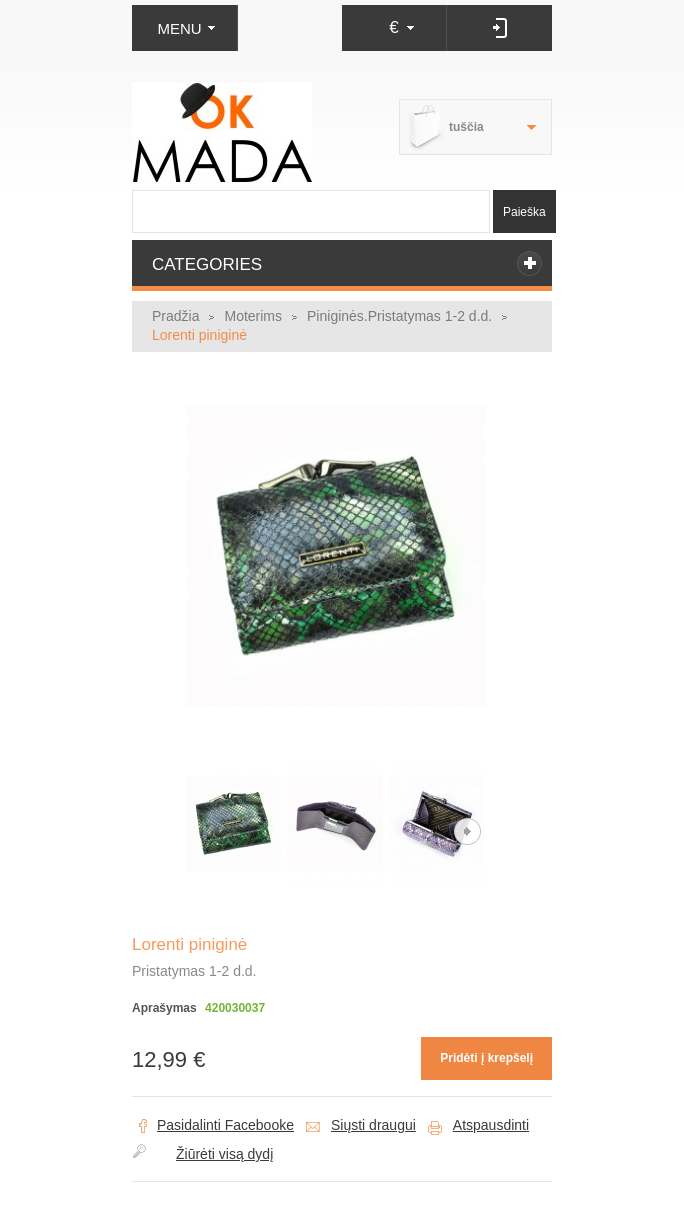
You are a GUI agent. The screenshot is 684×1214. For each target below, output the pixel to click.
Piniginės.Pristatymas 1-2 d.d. (399, 316)
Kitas (467, 831)
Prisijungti (499, 28)
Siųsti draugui (373, 1125)
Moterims (253, 316)
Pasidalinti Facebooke (225, 1125)
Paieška (524, 212)
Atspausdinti (491, 1125)
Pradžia (175, 316)
